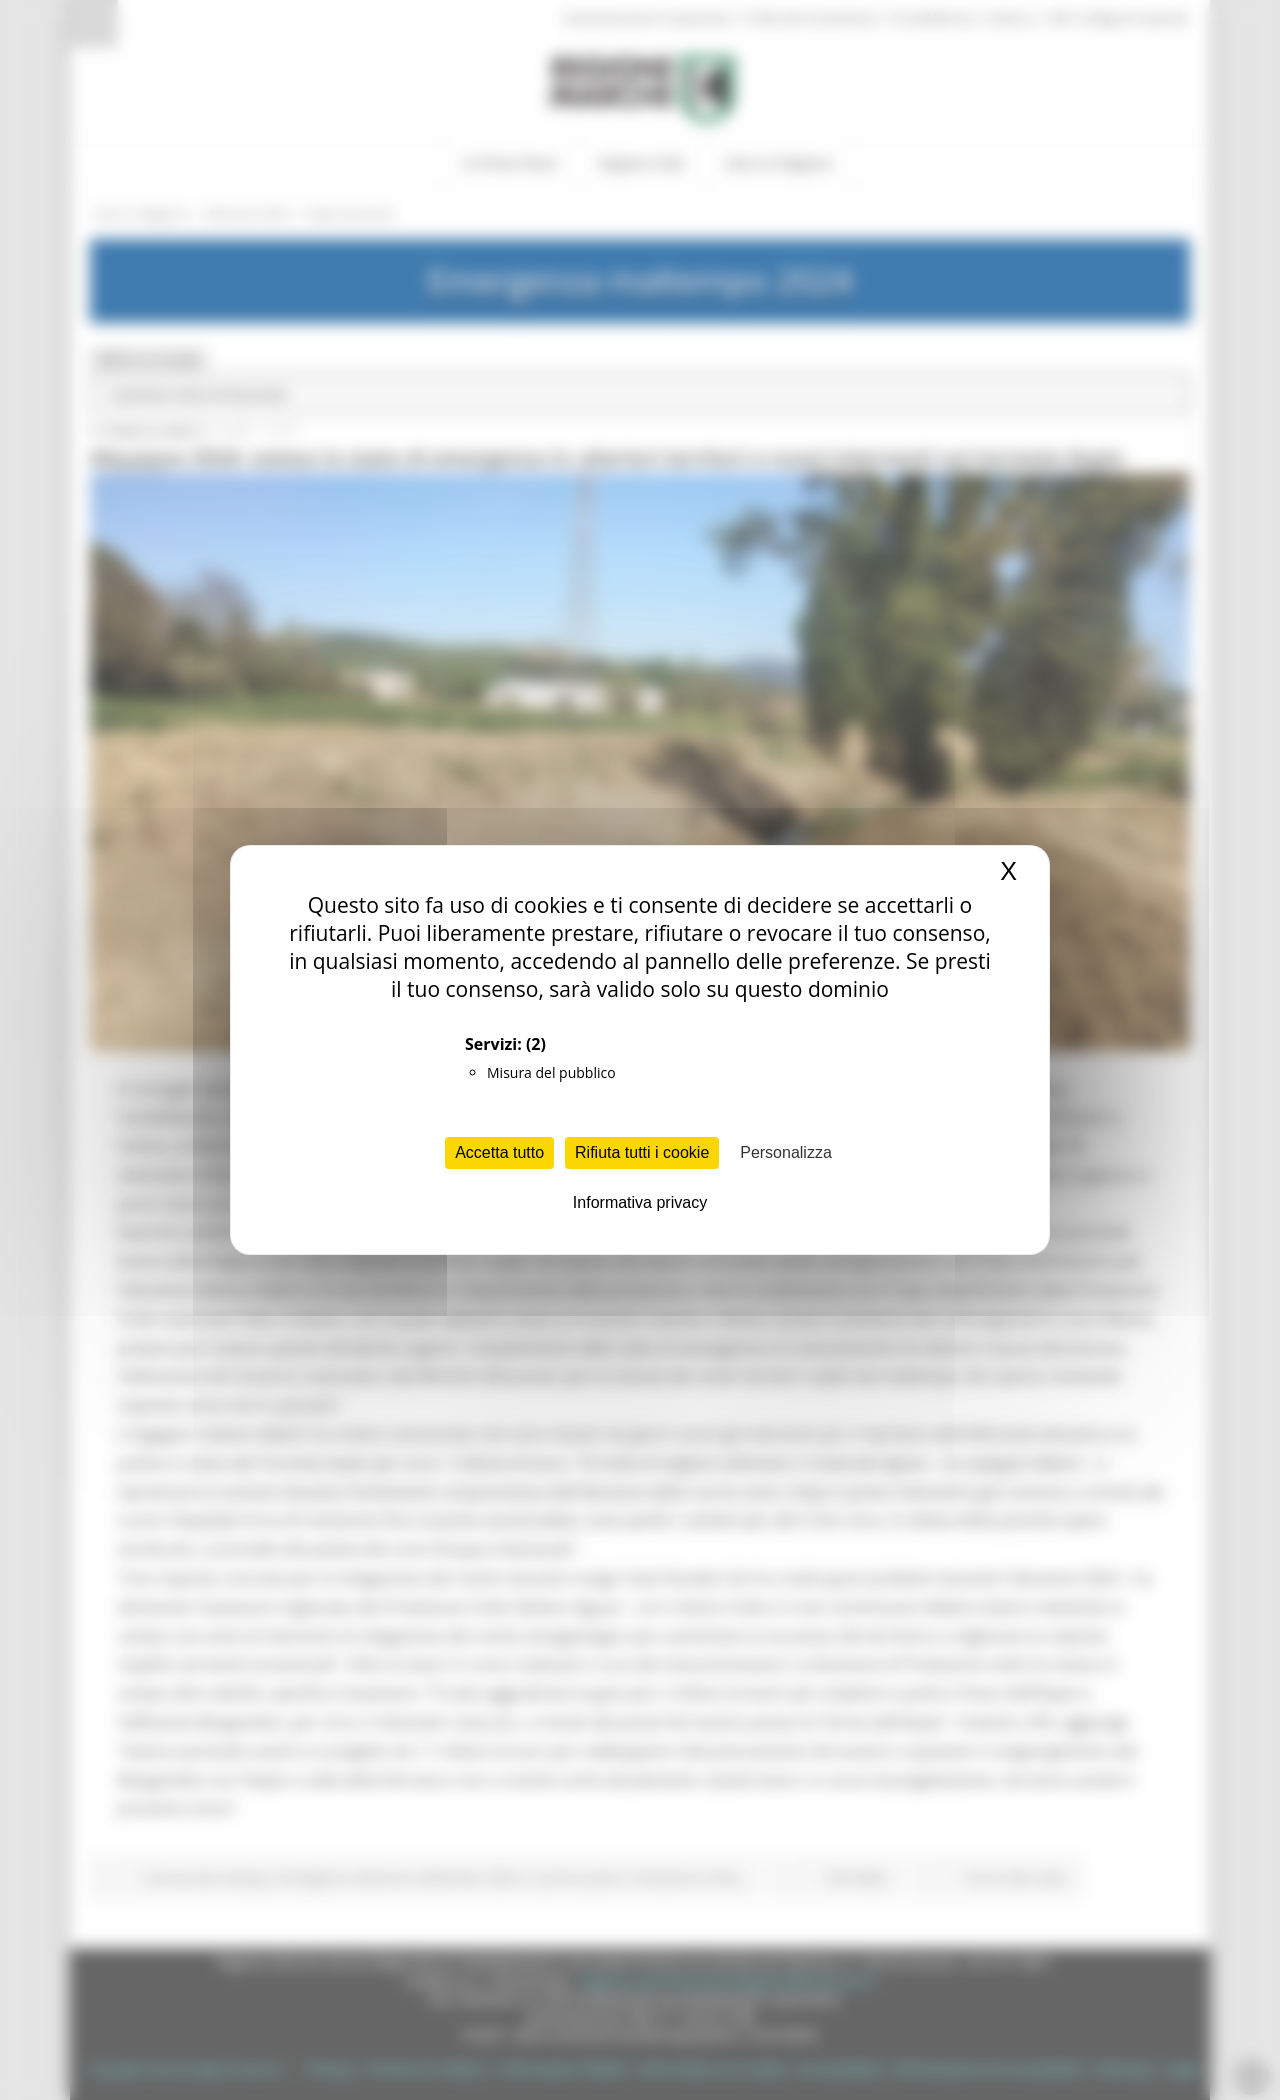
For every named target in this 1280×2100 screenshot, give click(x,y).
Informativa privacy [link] (640, 1202)
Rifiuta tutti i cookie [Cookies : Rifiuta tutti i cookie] (642, 1152)
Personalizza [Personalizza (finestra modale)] (786, 1152)
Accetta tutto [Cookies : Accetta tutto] (499, 1152)
